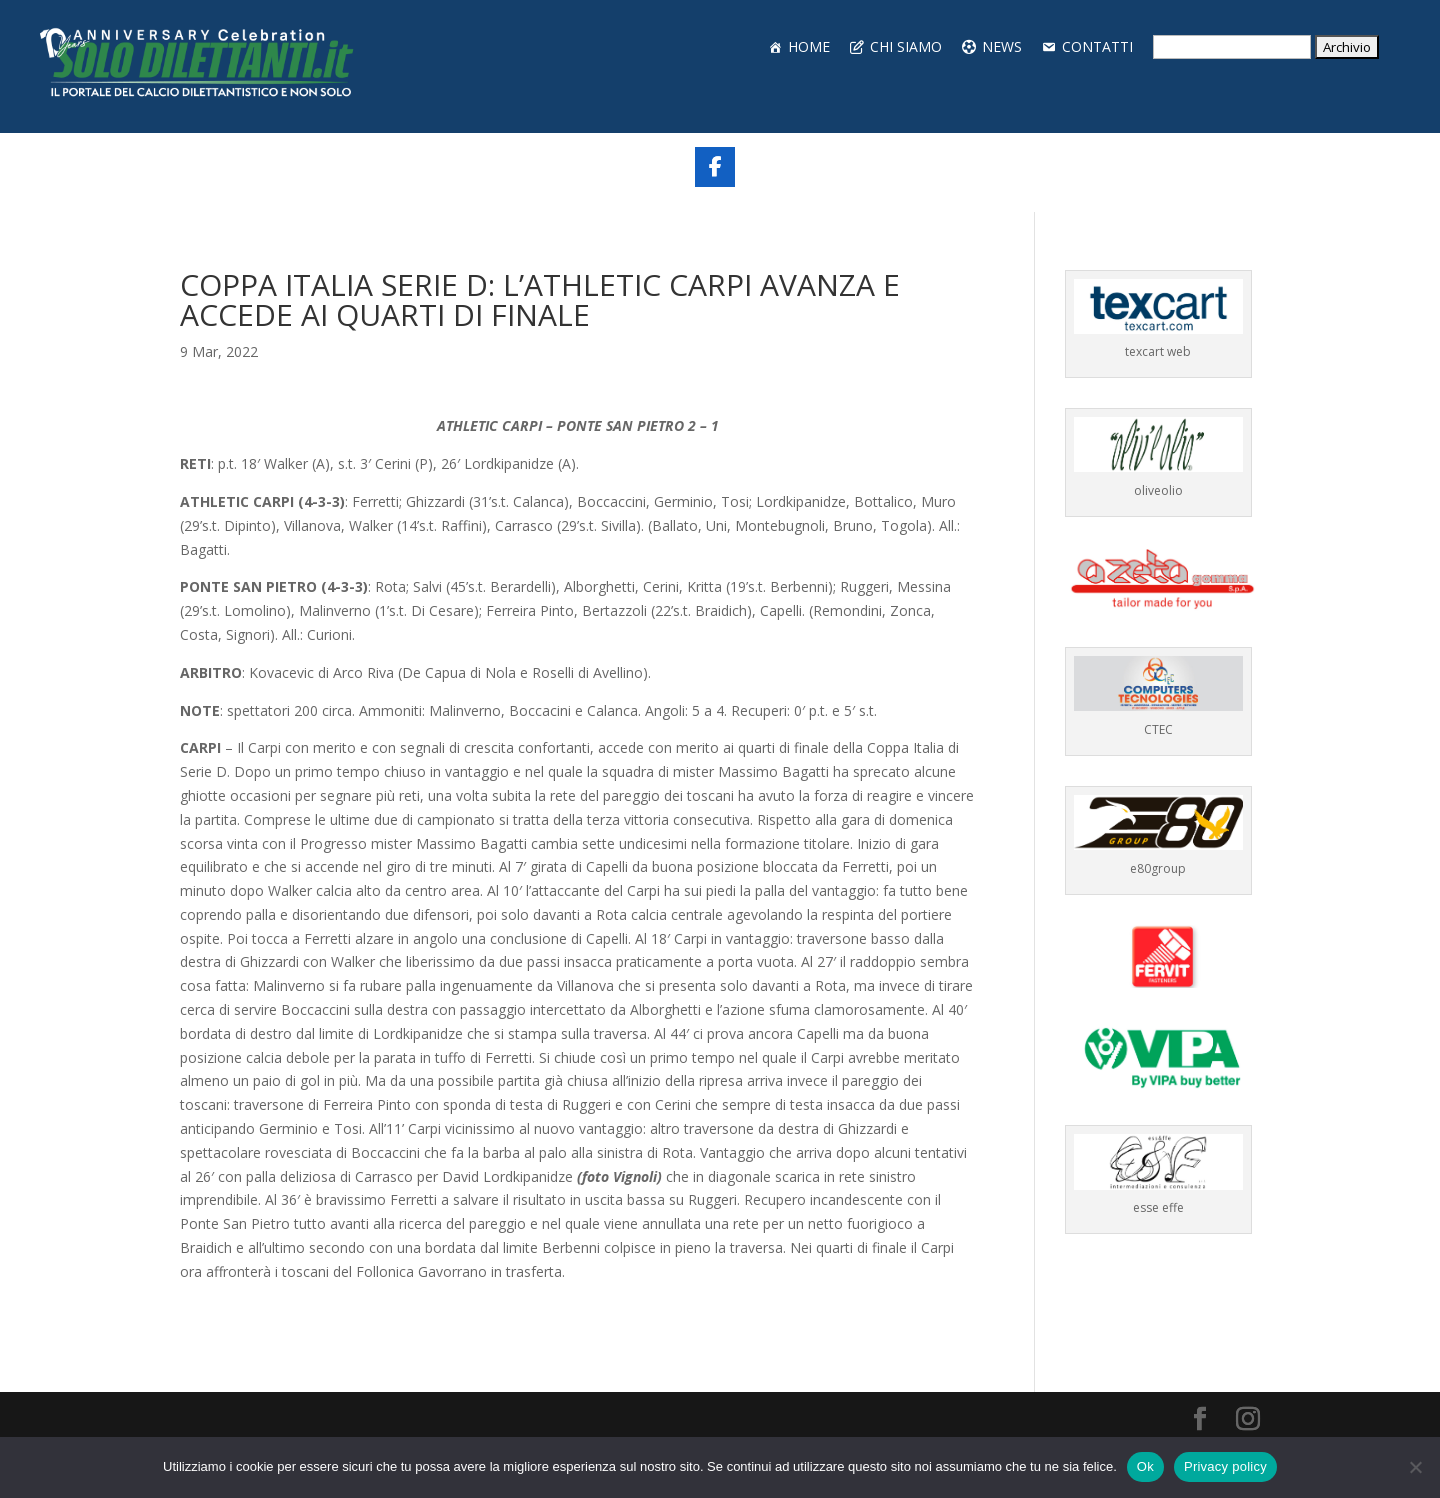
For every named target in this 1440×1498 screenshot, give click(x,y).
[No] (1415, 1467)
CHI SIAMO (906, 46)
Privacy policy (1225, 1466)
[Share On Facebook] (715, 167)
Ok (1145, 1466)
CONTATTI (1097, 46)
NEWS (1002, 46)
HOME (809, 46)
